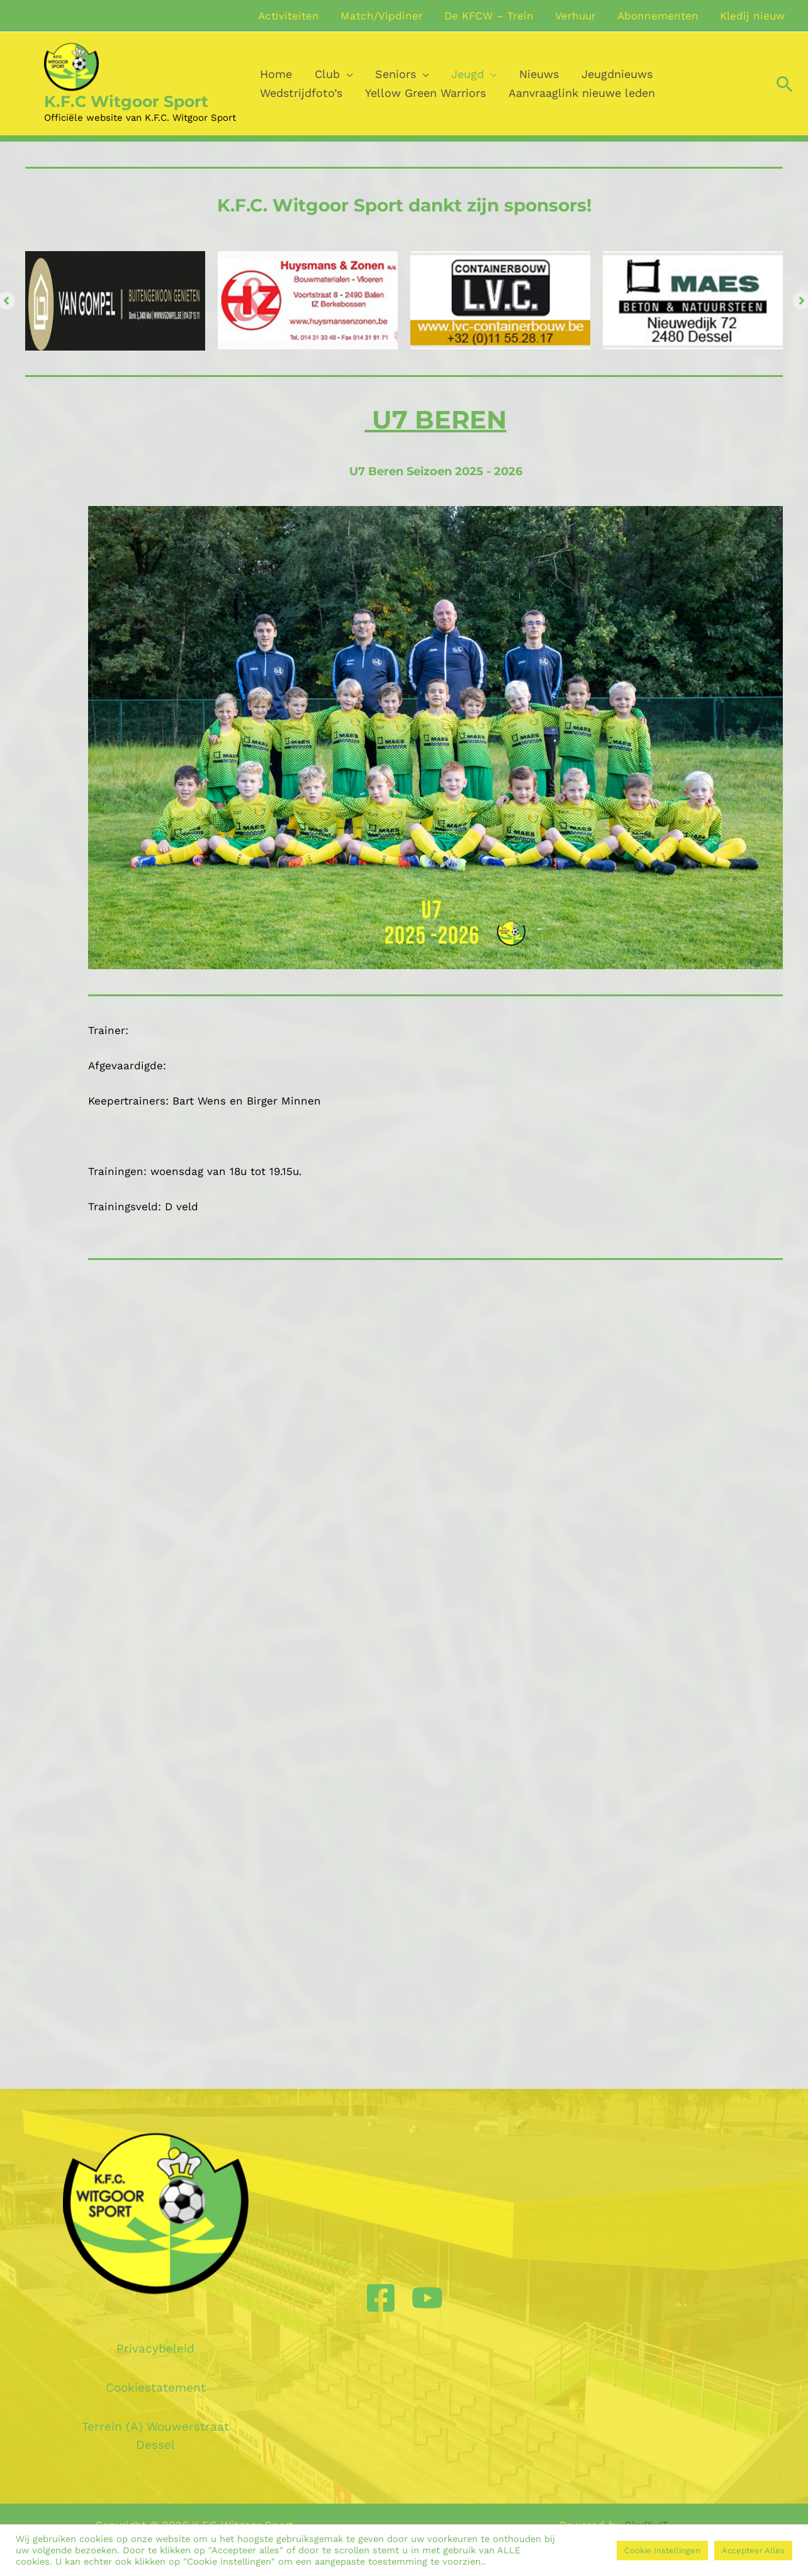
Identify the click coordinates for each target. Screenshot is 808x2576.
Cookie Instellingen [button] (662, 2550)
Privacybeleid (155, 2348)
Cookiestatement (156, 2387)
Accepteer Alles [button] (753, 2550)
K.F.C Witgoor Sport (126, 101)
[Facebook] (380, 2298)
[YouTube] (427, 2298)
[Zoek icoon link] (784, 83)
